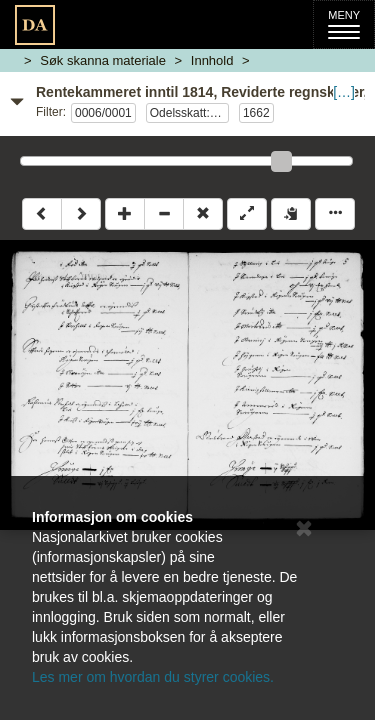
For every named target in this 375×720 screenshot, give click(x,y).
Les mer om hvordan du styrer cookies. (153, 677)
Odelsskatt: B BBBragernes (189, 113)
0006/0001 (103, 113)
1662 (256, 113)
